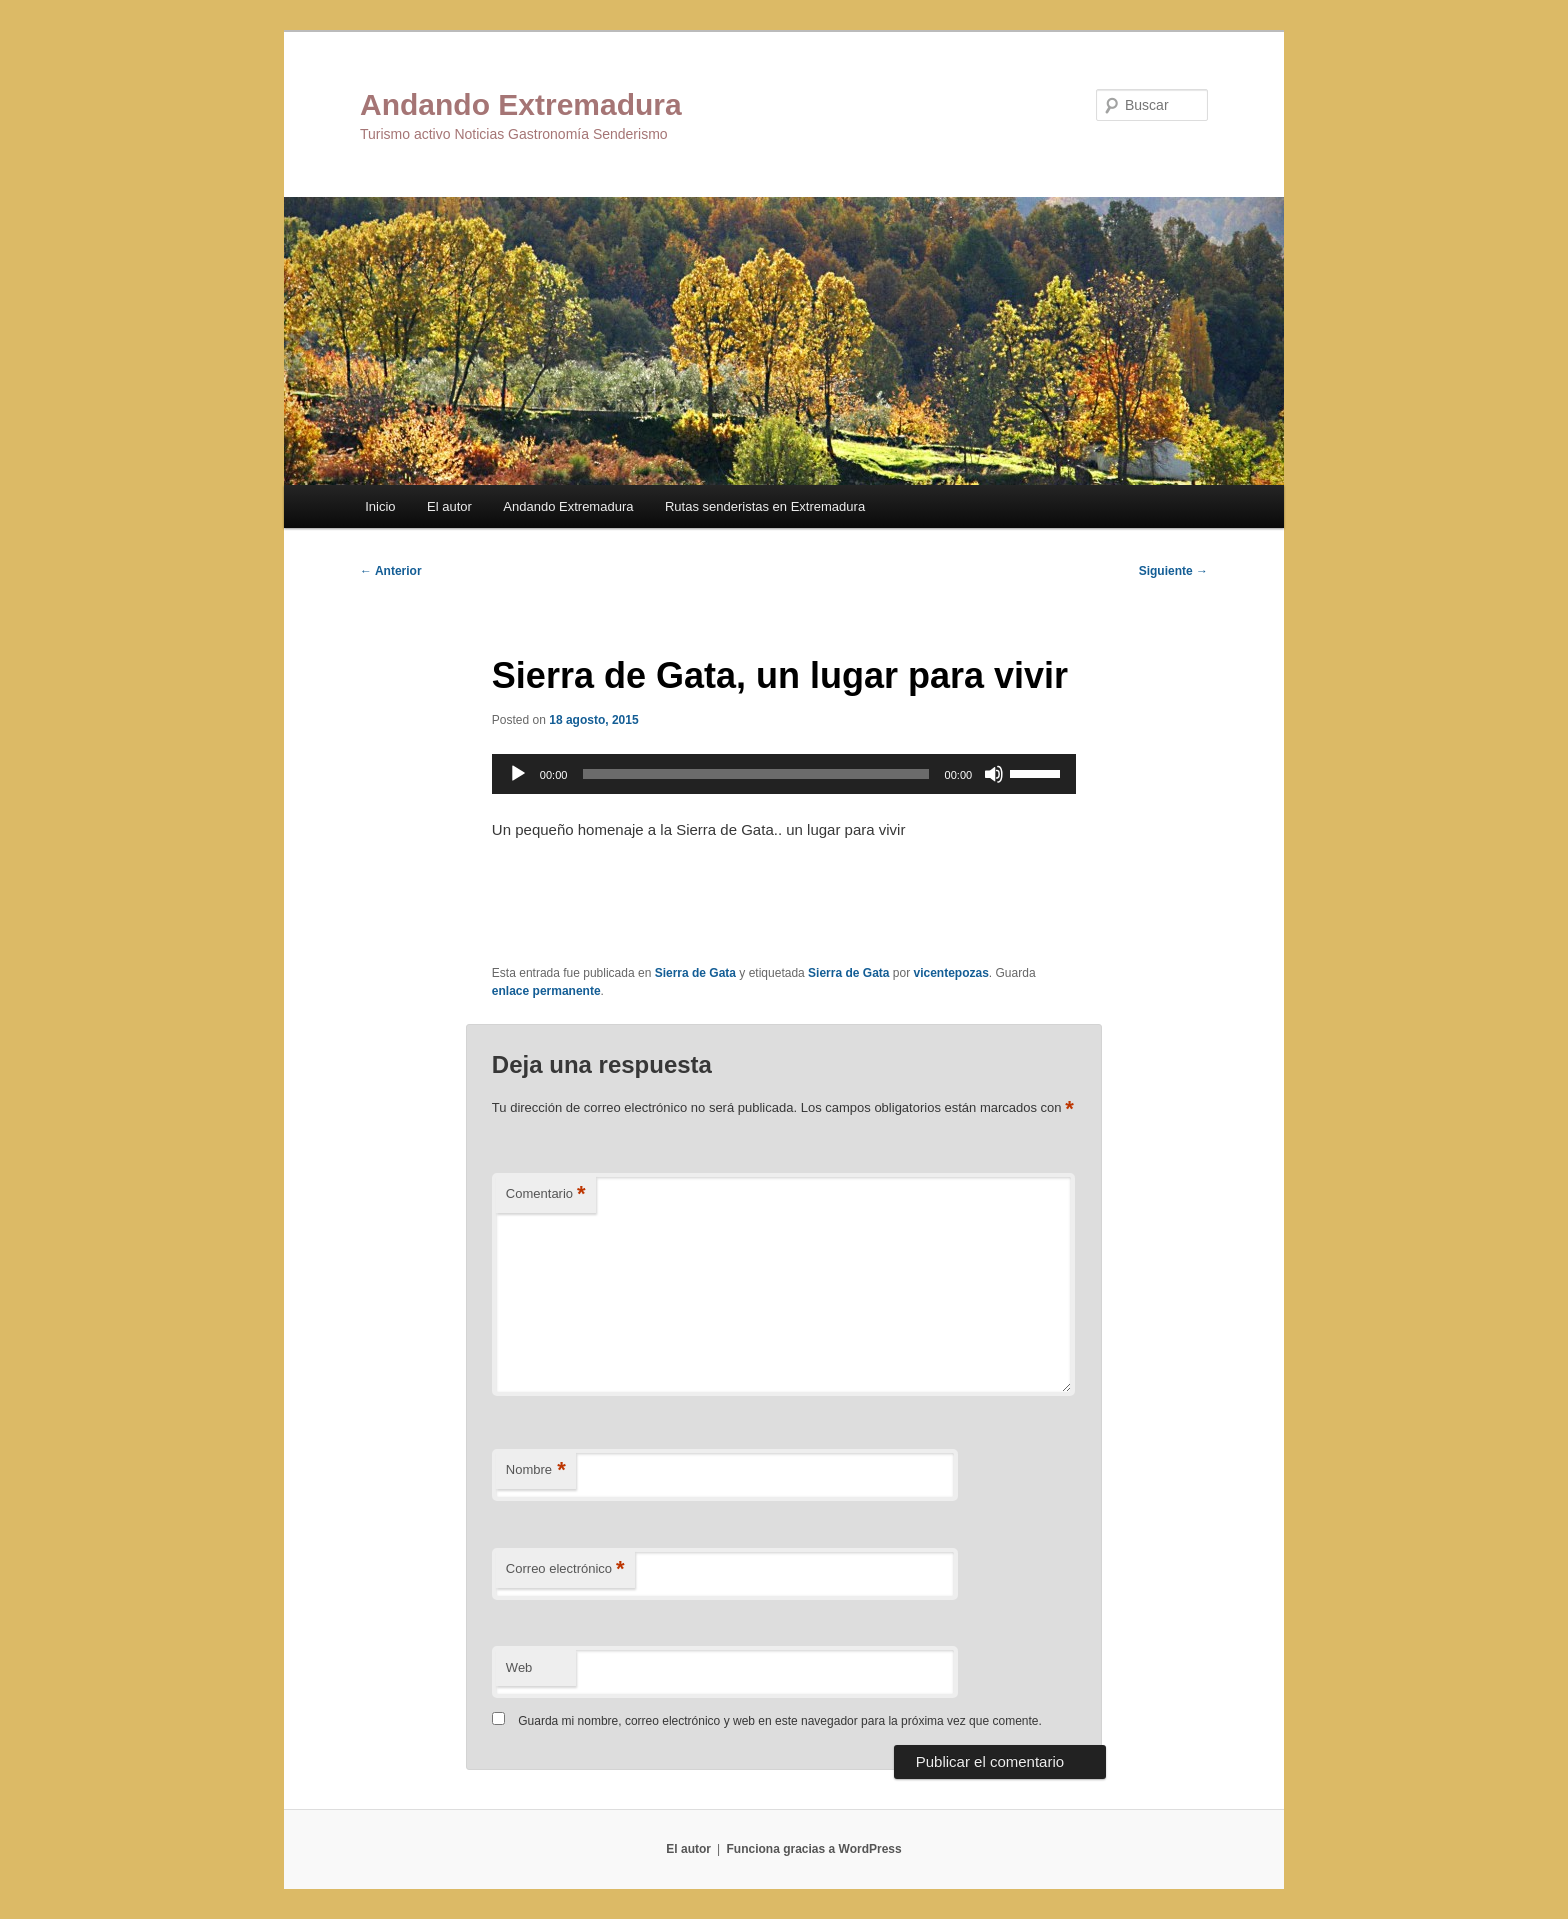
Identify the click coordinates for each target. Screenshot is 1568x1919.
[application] (784, 774)
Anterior (391, 571)
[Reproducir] (518, 774)
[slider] (755, 774)
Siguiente (1173, 571)
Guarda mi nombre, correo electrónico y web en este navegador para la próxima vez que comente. (780, 1721)
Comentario (546, 1194)
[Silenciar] (994, 774)
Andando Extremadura (521, 104)
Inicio (380, 506)
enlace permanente (546, 991)
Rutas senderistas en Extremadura (765, 506)
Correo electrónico (565, 1569)
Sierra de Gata (695, 973)
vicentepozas (950, 973)
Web (519, 1667)
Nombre (536, 1470)
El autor (449, 506)
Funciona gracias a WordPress (813, 1849)
